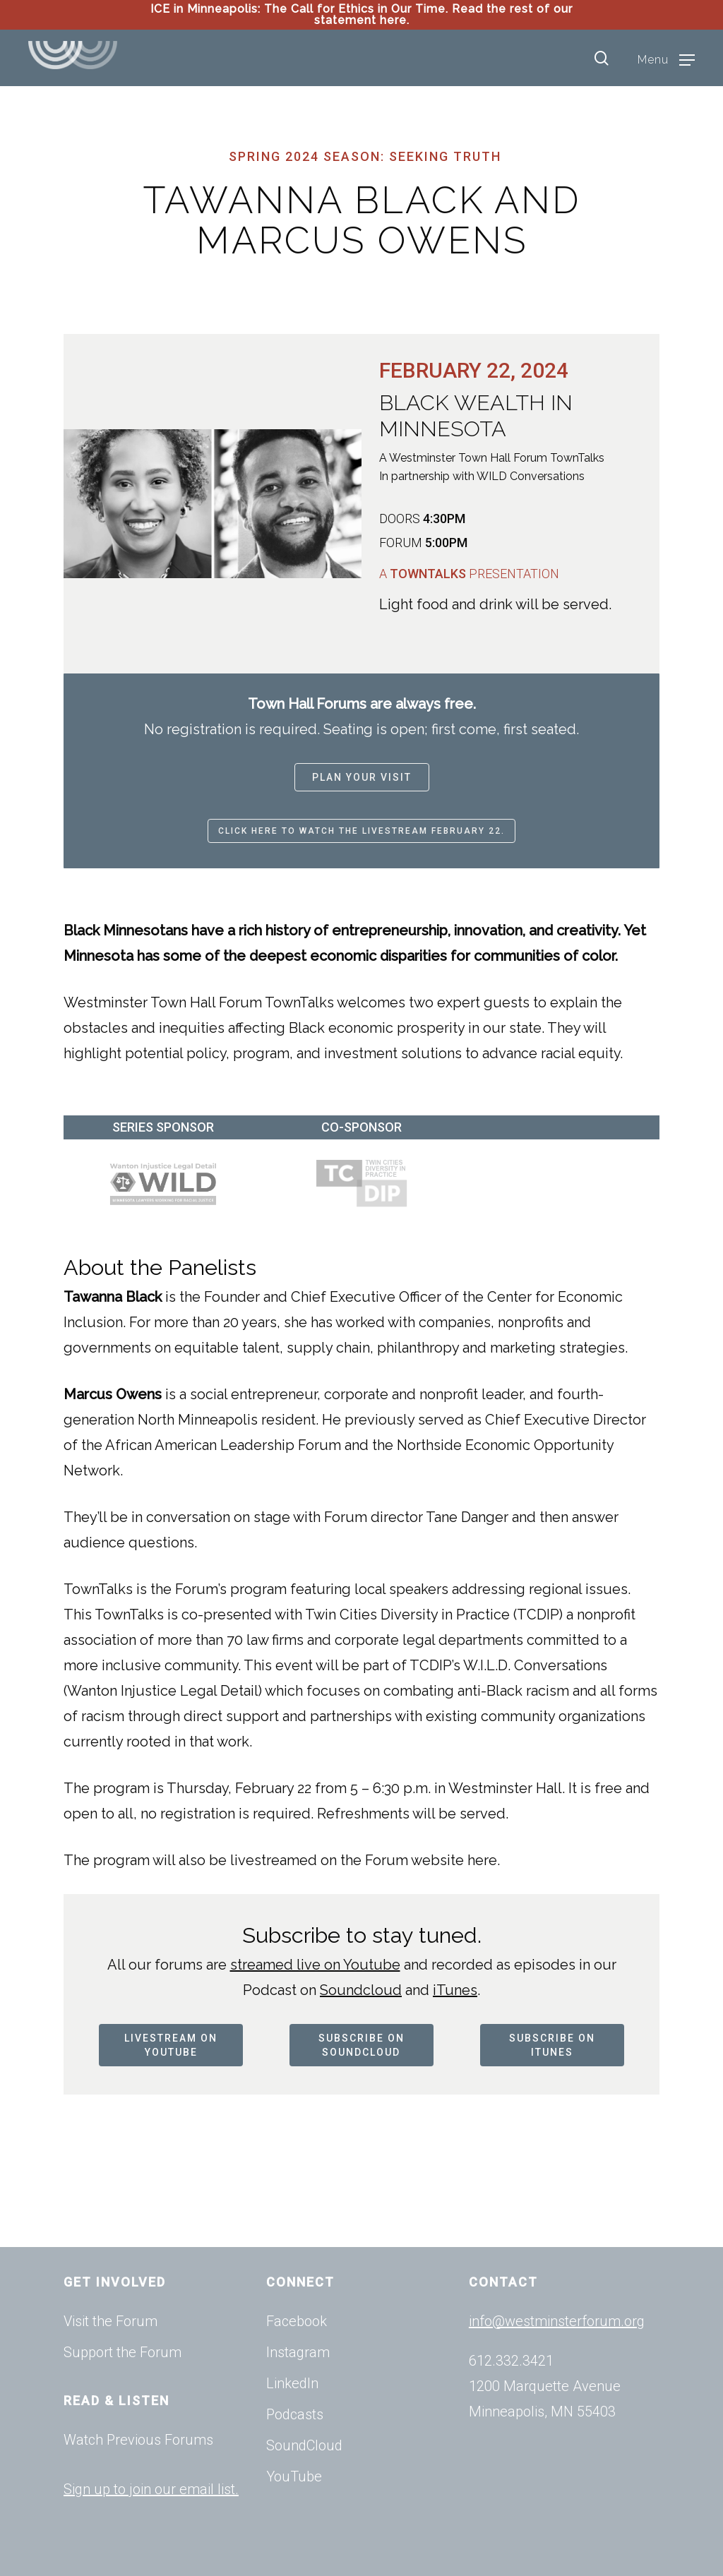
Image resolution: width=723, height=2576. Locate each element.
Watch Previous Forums (138, 2439)
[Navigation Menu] (666, 58)
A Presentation (469, 573)
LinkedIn (292, 2383)
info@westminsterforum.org (557, 2321)
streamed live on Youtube (315, 1964)
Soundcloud (361, 1990)
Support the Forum (122, 2352)
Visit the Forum (110, 2321)
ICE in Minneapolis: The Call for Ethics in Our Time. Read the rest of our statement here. (361, 14)
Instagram (298, 2352)
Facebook (296, 2321)
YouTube (294, 2476)
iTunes (455, 1990)
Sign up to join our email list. (151, 2489)
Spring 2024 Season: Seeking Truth (365, 156)
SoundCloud (304, 2445)
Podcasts (294, 2414)
